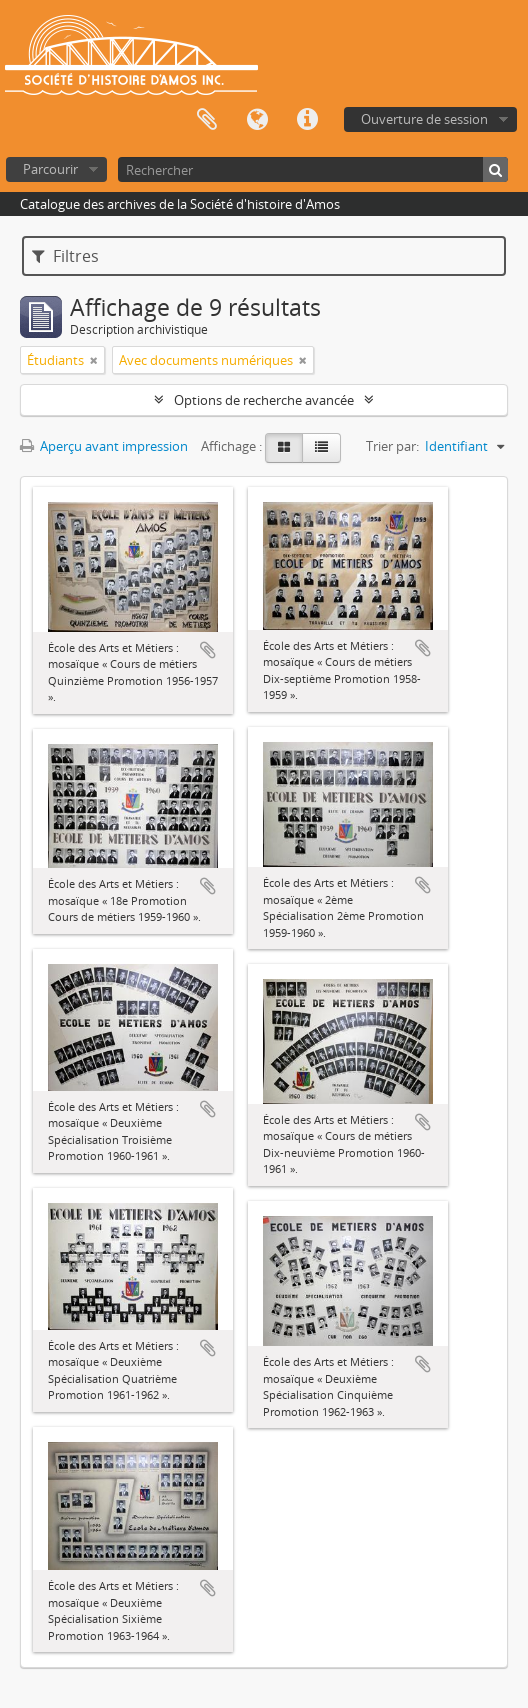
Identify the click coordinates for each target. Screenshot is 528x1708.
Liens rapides (307, 120)
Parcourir (50, 169)
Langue (257, 120)
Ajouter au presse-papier (208, 650)
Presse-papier (207, 120)
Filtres (65, 256)
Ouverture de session (424, 119)
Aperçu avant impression (104, 446)
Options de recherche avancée (264, 400)
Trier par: (392, 446)
